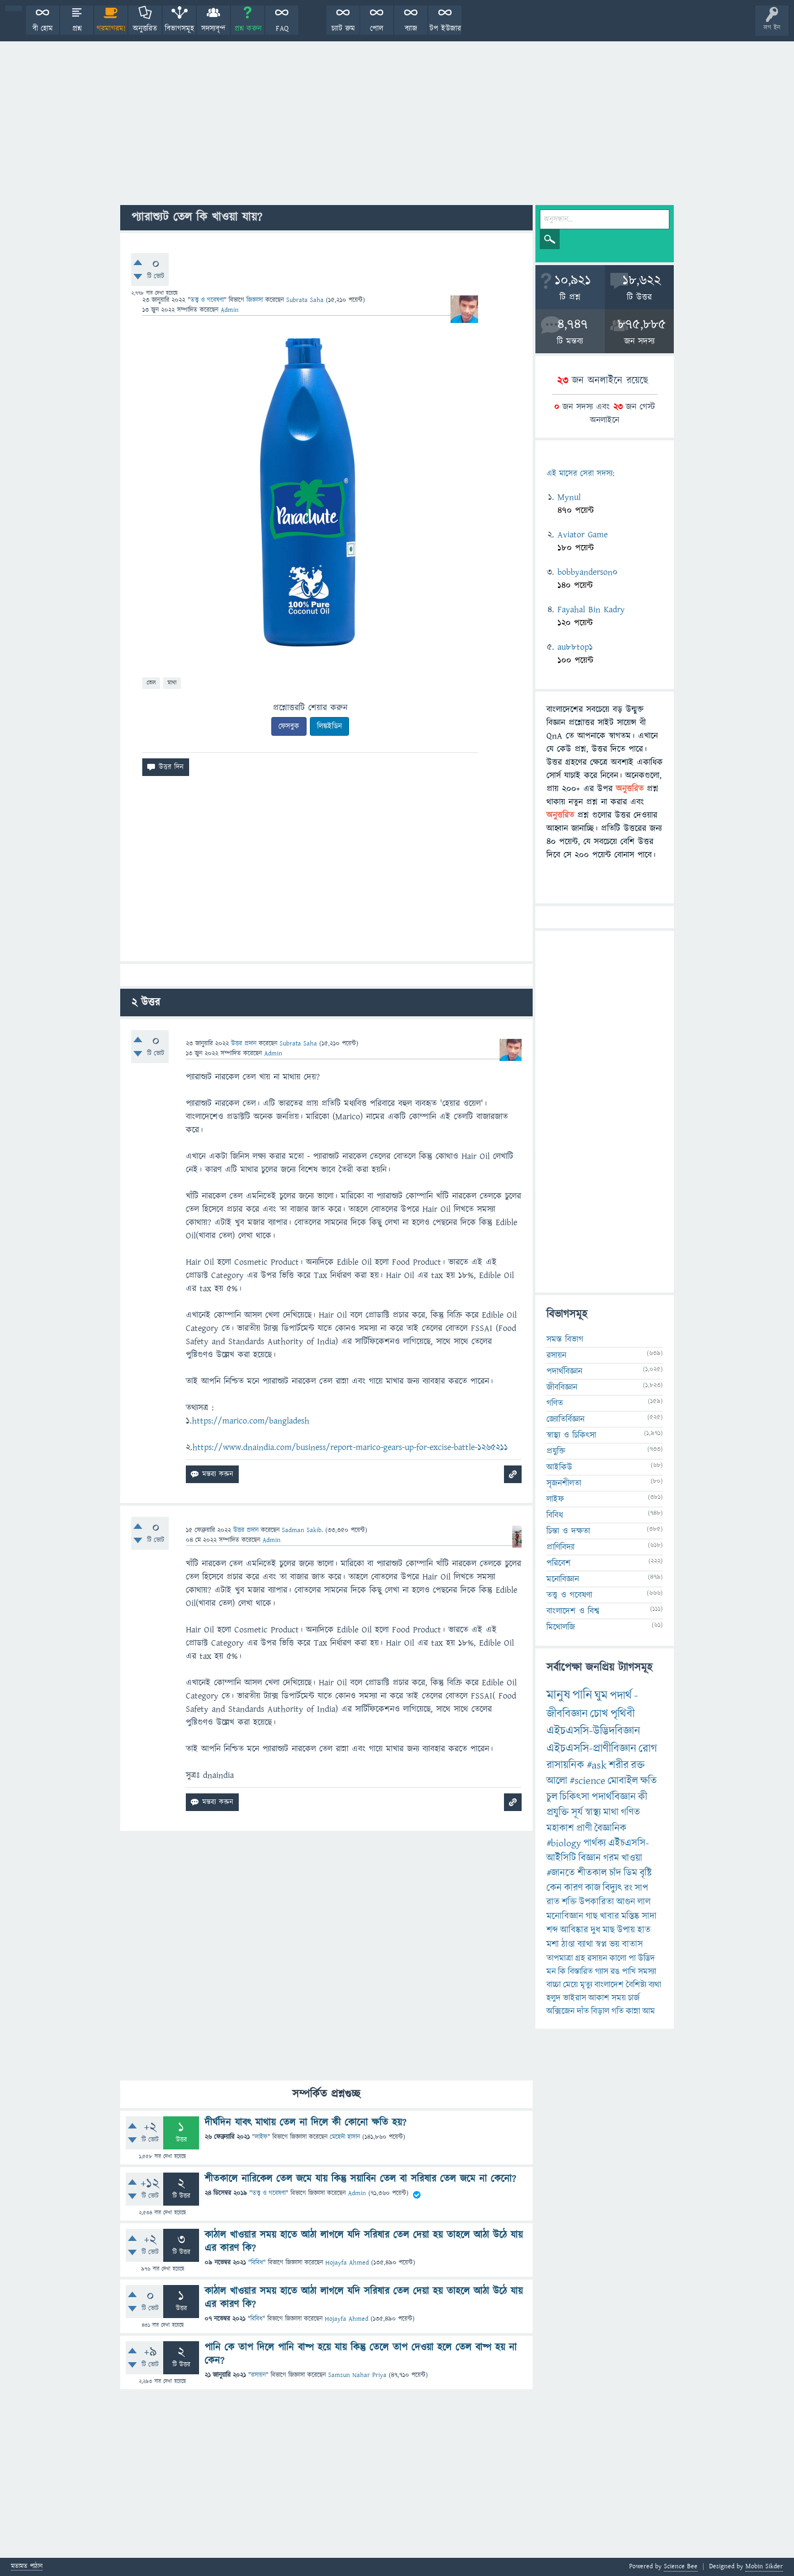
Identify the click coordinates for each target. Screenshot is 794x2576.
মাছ (609, 1930)
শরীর (619, 1765)
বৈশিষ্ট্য (636, 1985)
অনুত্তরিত (145, 28)
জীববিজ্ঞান (561, 1387)
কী (642, 1797)
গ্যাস (601, 1971)
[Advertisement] (397, 122)
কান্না (633, 2011)
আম (648, 2011)
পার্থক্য (594, 1843)
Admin (357, 2193)
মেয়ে (570, 1985)
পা (632, 1958)
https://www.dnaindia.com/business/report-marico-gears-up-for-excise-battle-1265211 (350, 1447)
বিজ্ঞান (589, 1858)
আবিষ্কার (574, 1930)
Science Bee (681, 2566)
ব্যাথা (585, 1944)
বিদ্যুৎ (612, 1888)
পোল (376, 28)
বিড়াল (600, 2011)
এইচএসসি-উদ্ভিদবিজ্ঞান (593, 1731)
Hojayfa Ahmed (347, 2262)
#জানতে (560, 1873)
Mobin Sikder (764, 2566)
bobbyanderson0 (587, 572)
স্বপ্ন (601, 1944)
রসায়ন (597, 1958)
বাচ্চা (553, 1985)
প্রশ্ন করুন (247, 28)
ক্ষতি (648, 1781)
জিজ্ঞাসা (255, 300)
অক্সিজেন (560, 2011)
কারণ (573, 1888)
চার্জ (634, 1998)
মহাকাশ (560, 1828)
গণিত (554, 1403)
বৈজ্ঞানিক (610, 1828)
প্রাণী (584, 1828)
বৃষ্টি (646, 1873)
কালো (617, 1958)
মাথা (172, 682)
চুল (551, 1797)
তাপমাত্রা (559, 1958)
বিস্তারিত (580, 1971)
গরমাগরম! (111, 28)
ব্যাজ (411, 28)
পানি (582, 1695)
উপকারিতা (596, 1902)
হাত (644, 1930)
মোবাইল (623, 1781)
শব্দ (552, 1930)
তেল (151, 682)
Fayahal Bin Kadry (591, 609)
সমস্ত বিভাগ (564, 1339)
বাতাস (632, 1944)
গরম (611, 1858)
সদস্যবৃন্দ (213, 28)
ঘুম (601, 1695)
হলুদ (553, 1998)
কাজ (592, 1888)
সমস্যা (647, 1971)
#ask (597, 1765)
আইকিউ (559, 1467)
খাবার (609, 1916)
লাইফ (261, 2137)
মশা (552, 1944)
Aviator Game (582, 535)
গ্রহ (580, 1958)
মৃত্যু (586, 1985)
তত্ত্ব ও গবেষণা (207, 300)
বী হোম (43, 28)
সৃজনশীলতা (563, 1483)
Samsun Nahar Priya (357, 2375)
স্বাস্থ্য (593, 1812)
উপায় (626, 1930)
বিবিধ (257, 2262)
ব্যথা (654, 1985)
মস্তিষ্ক (630, 1916)
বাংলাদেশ (609, 1985)
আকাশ (598, 1998)
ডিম (630, 1873)
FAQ (282, 28)
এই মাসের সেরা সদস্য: (580, 473)
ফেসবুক (288, 726)
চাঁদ (615, 1873)
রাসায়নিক (565, 1765)
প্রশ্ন (77, 28)
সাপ (641, 1888)
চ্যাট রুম (343, 28)
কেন (554, 1888)
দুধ (595, 1930)
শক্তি (569, 1902)
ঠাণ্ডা (568, 1944)
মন (551, 1971)
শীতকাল (592, 1873)
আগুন (625, 1902)
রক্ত (638, 1765)
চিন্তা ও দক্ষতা (568, 1531)
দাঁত (583, 2011)
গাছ (592, 1916)
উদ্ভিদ (646, 1958)
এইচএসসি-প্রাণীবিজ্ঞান (591, 1748)
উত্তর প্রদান (243, 1043)
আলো (556, 1781)
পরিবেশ (558, 1563)
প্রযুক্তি (555, 1451)
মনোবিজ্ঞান (562, 1579)
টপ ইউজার (445, 28)
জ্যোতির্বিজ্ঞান (565, 1419)
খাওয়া (631, 1858)
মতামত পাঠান (26, 2566)
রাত (553, 1902)
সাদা (649, 1916)
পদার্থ (621, 1696)
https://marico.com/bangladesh (250, 1421)
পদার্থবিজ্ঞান (564, 1371)
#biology (563, 1843)
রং (628, 1888)
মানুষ (558, 1695)
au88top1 (575, 647)
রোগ (648, 1748)
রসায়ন (258, 2375)
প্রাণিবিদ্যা (560, 1547)
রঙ (615, 1971)
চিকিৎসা (574, 1797)
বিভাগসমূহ (179, 28)
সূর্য (577, 1812)
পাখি (629, 1971)
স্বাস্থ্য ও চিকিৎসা (571, 1435)
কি (562, 1971)
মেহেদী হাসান (345, 2137)
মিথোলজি (560, 1627)
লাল (644, 1902)
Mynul (569, 497)
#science (587, 1781)
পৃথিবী (622, 1714)
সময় (618, 1998)
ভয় (614, 1944)
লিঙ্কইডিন (329, 726)
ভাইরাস (574, 1998)
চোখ (599, 1714)
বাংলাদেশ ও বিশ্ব (572, 1611)
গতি (617, 2011)
